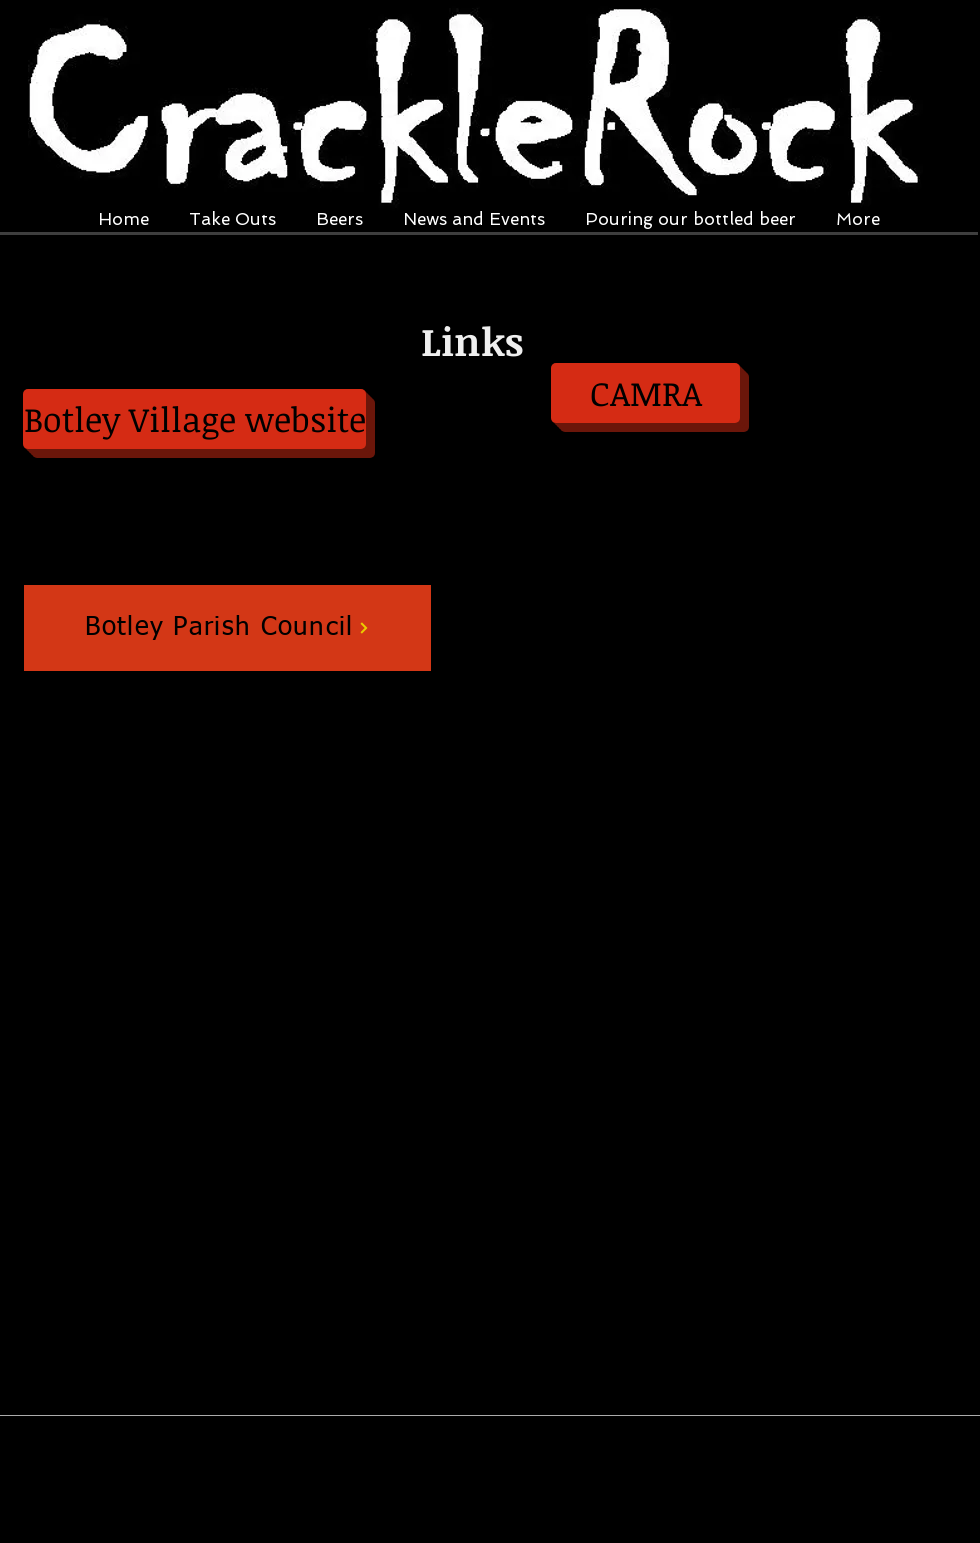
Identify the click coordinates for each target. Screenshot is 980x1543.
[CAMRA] (645, 393)
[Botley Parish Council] (227, 628)
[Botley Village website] (194, 419)
